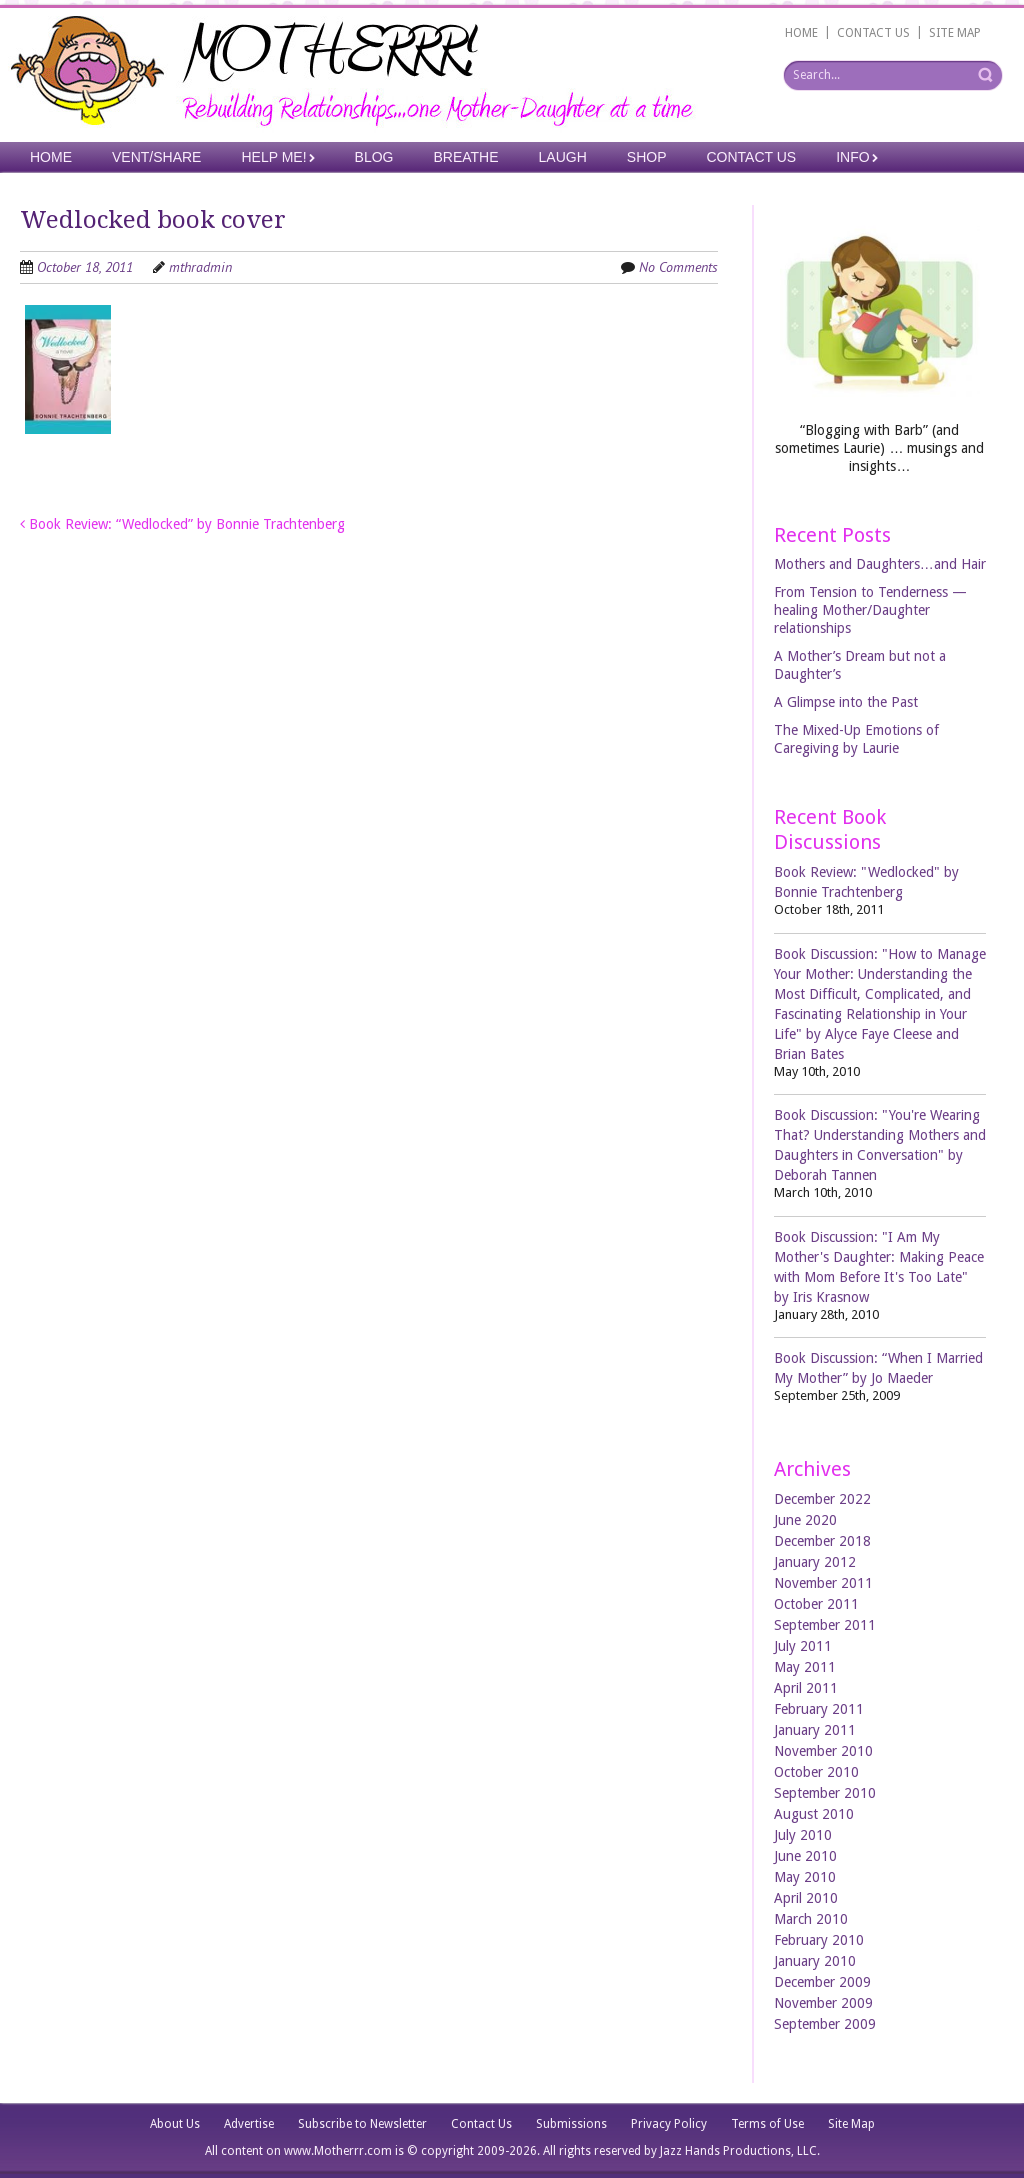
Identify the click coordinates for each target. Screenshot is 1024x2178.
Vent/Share (156, 157)
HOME (801, 33)
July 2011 (803, 1646)
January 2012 (815, 1562)
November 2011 (823, 1583)
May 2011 (805, 1667)
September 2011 (825, 1625)
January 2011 (815, 1730)
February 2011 (819, 1709)
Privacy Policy (669, 2124)
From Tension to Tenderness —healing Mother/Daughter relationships (870, 610)
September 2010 (825, 1793)
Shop (647, 157)
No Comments (678, 267)
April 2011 (806, 1688)
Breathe (465, 157)
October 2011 (816, 1604)
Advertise (249, 2124)
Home (51, 157)
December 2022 (822, 1499)
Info (852, 157)
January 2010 (815, 1961)
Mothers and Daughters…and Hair (880, 564)
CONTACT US (873, 33)
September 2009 (825, 2024)
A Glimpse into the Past (846, 702)
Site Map (851, 2124)
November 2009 (823, 2003)
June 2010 (805, 1856)
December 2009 (822, 1982)
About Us (175, 2124)
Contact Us (752, 157)
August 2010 (814, 1814)
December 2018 (822, 1541)
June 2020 (805, 1520)
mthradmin (200, 267)
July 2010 (803, 1835)
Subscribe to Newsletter (362, 2124)
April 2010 (806, 1898)
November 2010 (823, 1751)
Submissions (571, 2124)
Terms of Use (767, 2124)
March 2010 (811, 1919)
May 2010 (805, 1877)
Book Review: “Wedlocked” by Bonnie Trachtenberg (182, 524)
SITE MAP (955, 33)
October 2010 (816, 1772)
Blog (374, 157)
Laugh (563, 157)
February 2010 (819, 1940)
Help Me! (273, 157)
